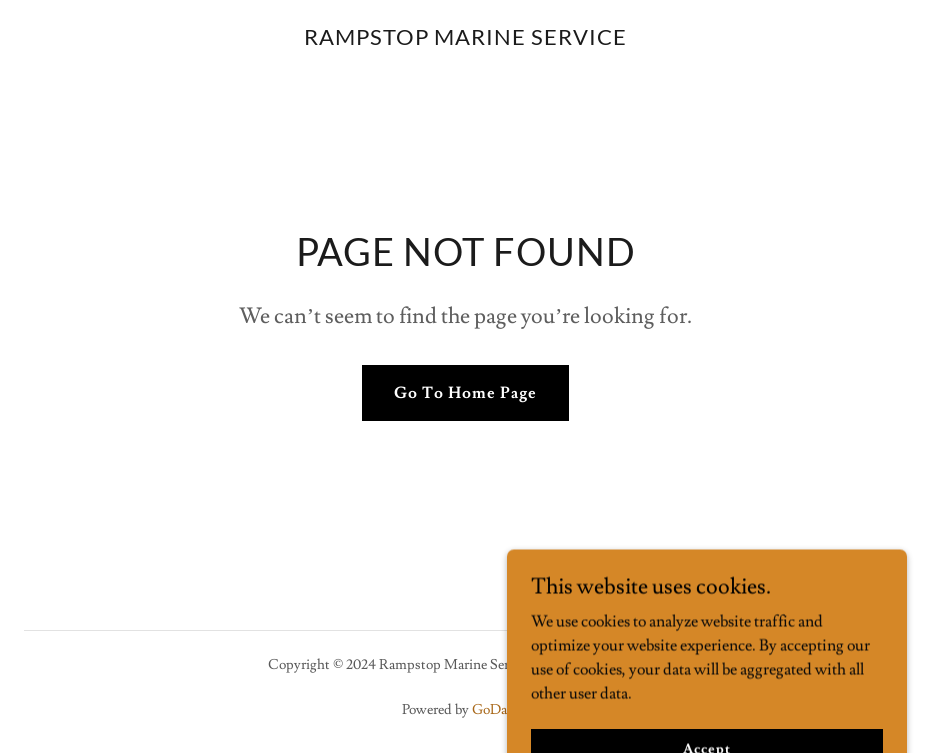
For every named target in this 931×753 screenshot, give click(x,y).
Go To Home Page (465, 393)
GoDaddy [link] (501, 710)
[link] (465, 40)
